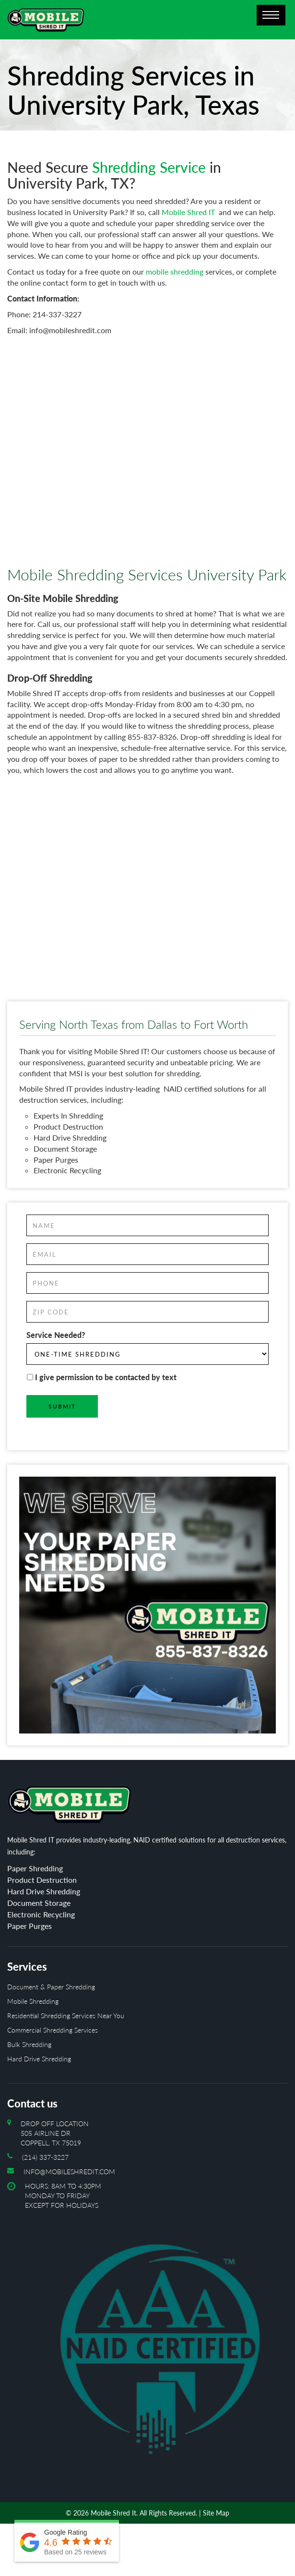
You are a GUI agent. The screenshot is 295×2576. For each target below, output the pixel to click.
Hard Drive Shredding (39, 2059)
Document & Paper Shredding (51, 1987)
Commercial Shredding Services (52, 2030)
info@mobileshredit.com (69, 2171)
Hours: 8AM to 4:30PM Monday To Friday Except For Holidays (156, 2327)
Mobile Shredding (33, 2001)
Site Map (216, 2513)
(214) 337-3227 (45, 2157)
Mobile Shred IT (188, 212)
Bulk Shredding (29, 2044)
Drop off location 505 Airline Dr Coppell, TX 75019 (55, 2133)
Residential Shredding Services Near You (65, 2015)
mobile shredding (174, 271)
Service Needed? (55, 1334)
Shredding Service (149, 167)
